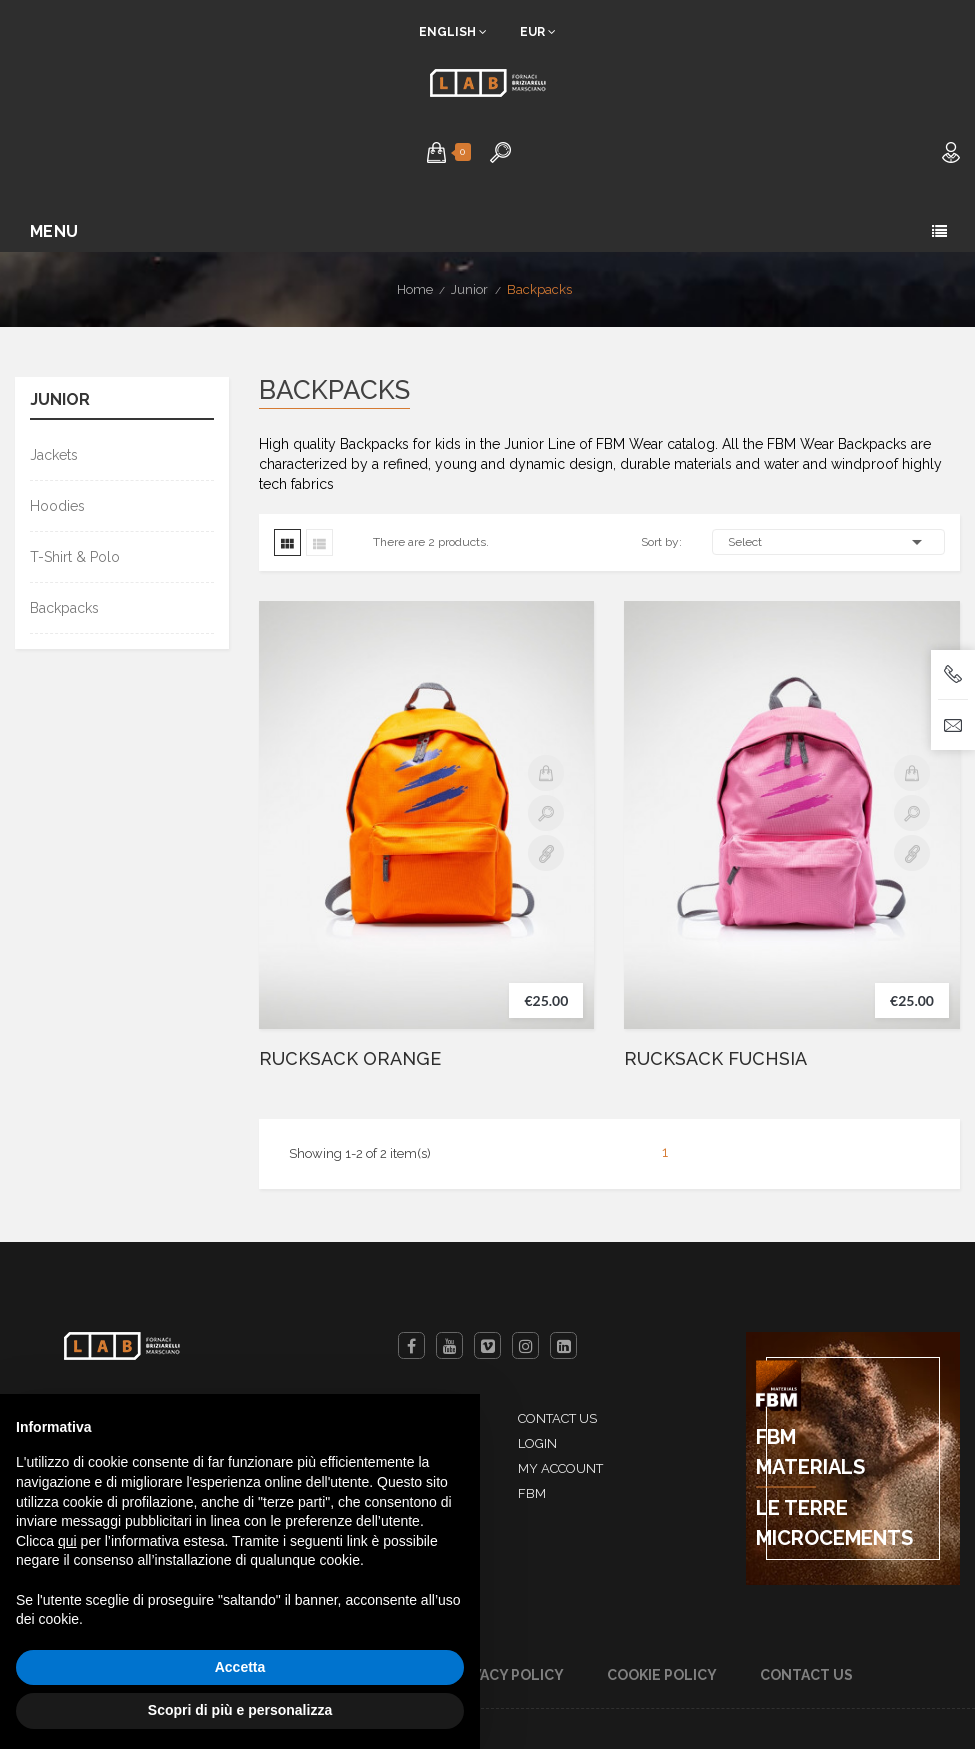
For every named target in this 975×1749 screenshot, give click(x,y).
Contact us (557, 1418)
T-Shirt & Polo (75, 557)
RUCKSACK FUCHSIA (715, 1059)
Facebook (411, 1345)
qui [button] (67, 1541)
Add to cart (546, 773)
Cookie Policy (662, 1675)
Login (537, 1443)
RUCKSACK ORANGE (350, 1059)
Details (546, 853)
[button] (436, 152)
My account (560, 1468)
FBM (532, 1493)
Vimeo (487, 1345)
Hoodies (57, 506)
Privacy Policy (506, 1675)
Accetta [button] (240, 1667)
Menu (54, 231)
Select (828, 542)
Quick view (546, 813)
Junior (60, 400)
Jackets (54, 455)
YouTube (449, 1345)
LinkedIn (563, 1345)
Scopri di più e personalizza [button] (240, 1710)
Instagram (525, 1345)
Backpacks (64, 608)
